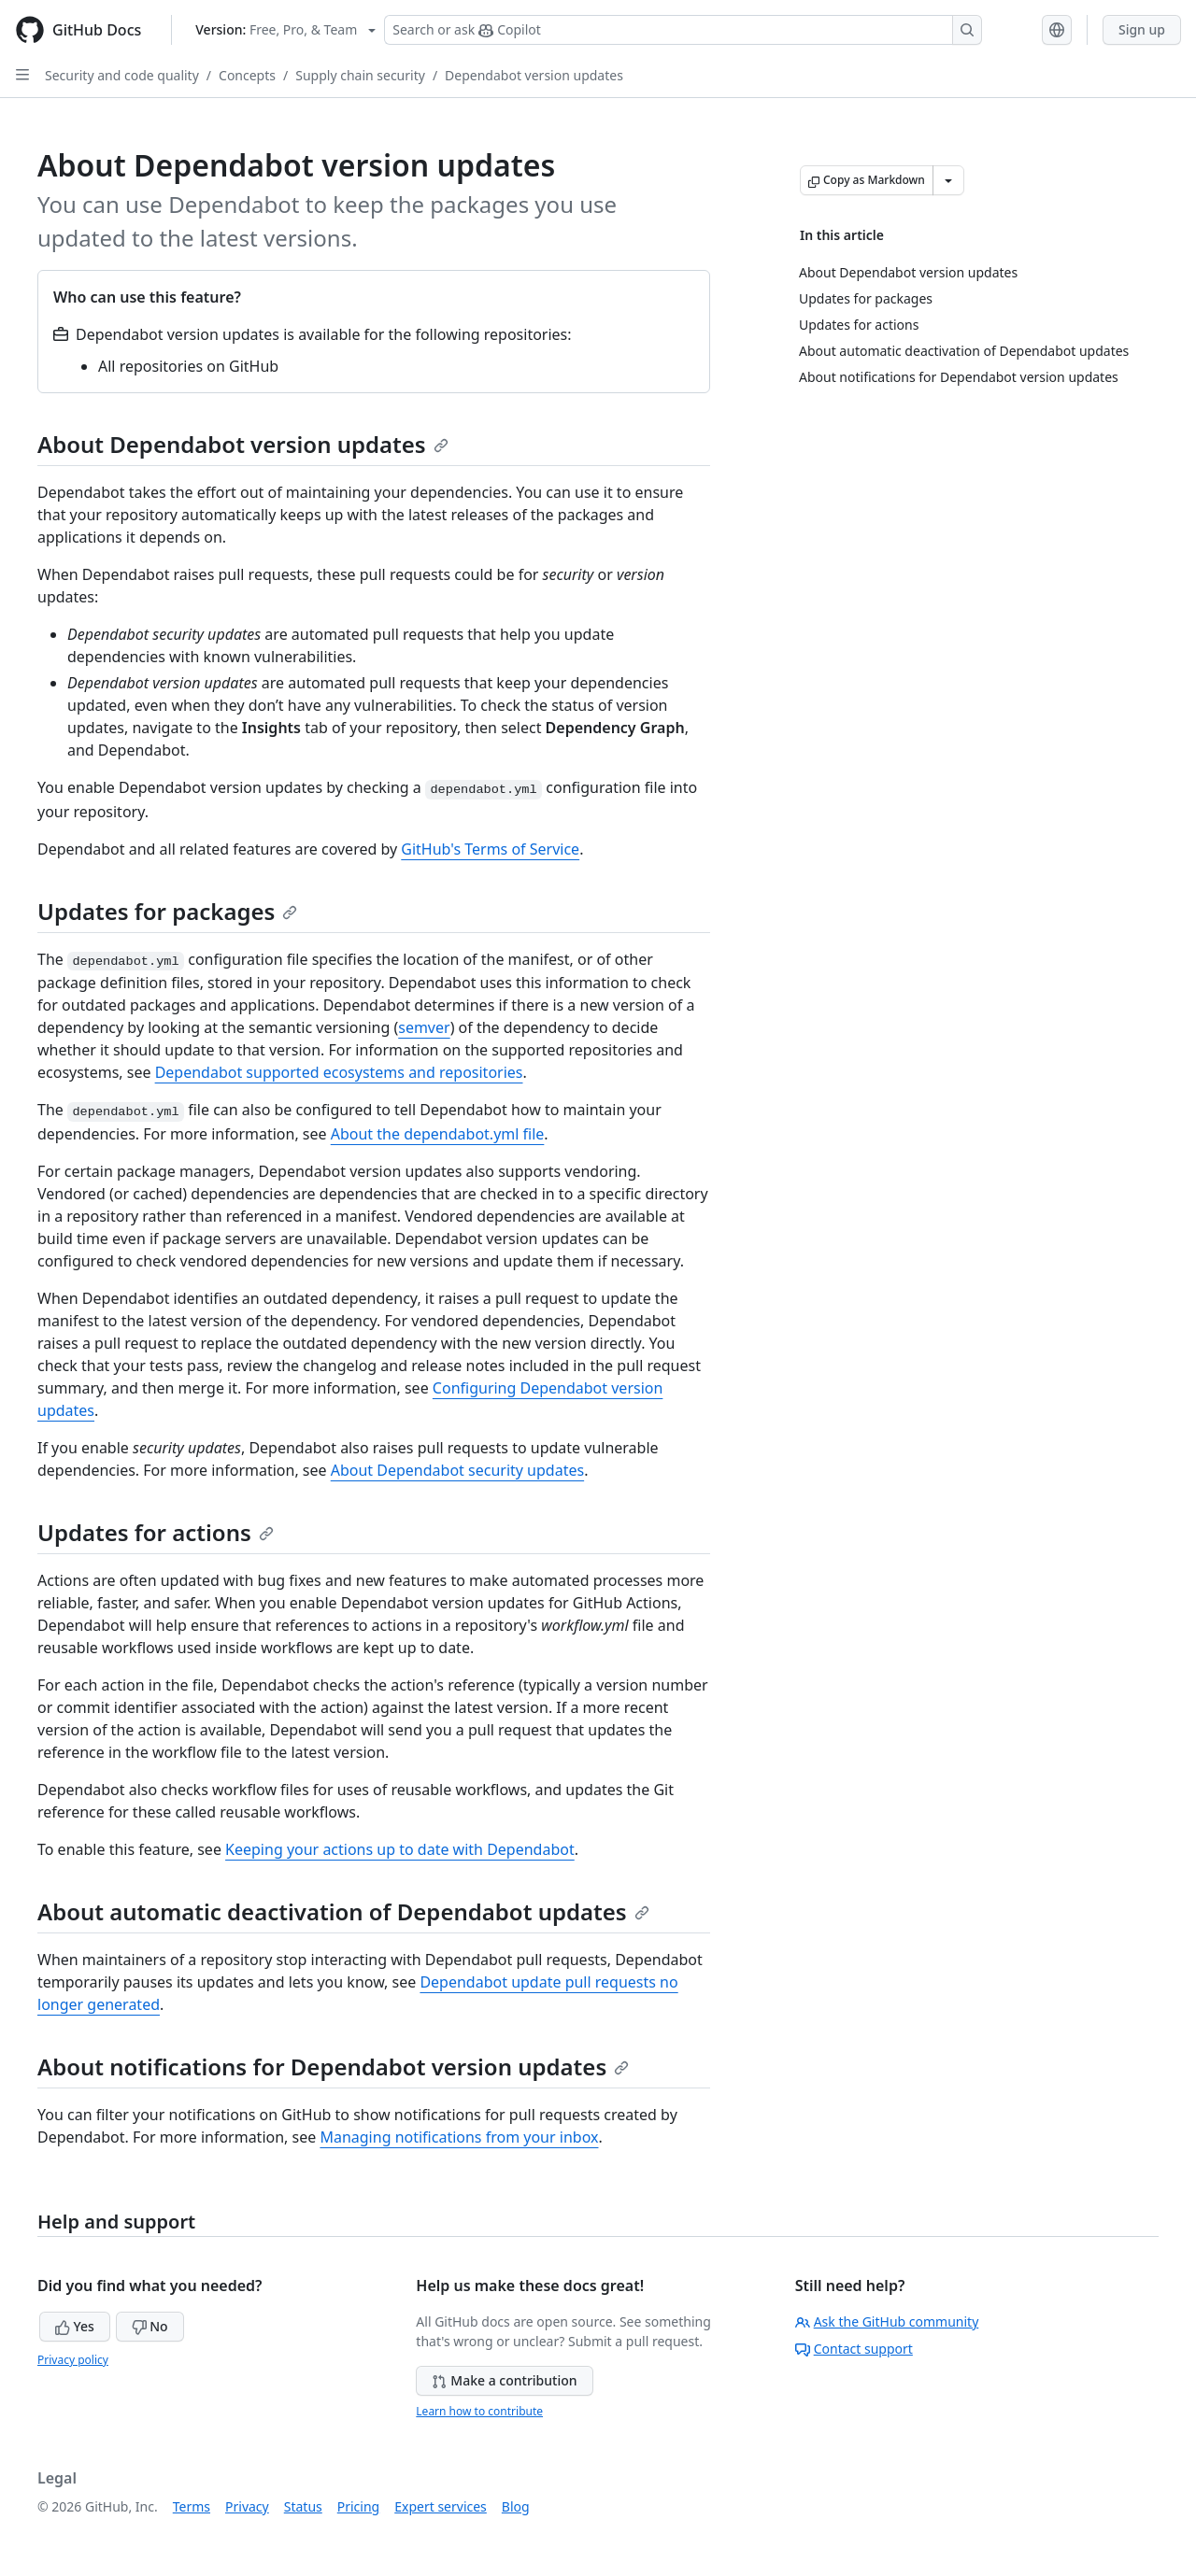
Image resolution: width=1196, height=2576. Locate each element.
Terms (191, 2506)
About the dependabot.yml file (438, 1134)
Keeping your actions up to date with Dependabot (400, 1849)
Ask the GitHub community (887, 2321)
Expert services (440, 2506)
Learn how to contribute (479, 2411)
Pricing (358, 2506)
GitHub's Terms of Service (490, 849)
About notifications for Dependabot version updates (333, 2066)
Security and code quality (122, 75)
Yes (74, 2326)
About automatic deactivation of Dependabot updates (343, 1911)
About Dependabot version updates (242, 444)
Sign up (1141, 29)
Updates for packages (167, 911)
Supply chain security (360, 75)
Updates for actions (155, 1532)
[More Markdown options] (948, 180)
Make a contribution (504, 2380)
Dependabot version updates (534, 75)
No (150, 2326)
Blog (516, 2506)
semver (423, 1027)
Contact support (854, 2348)
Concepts (247, 75)
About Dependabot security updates (457, 1470)
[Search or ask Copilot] (683, 30)
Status (303, 2506)
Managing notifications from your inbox (459, 2137)
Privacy (247, 2506)
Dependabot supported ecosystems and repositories (339, 1072)
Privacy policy (72, 2360)
